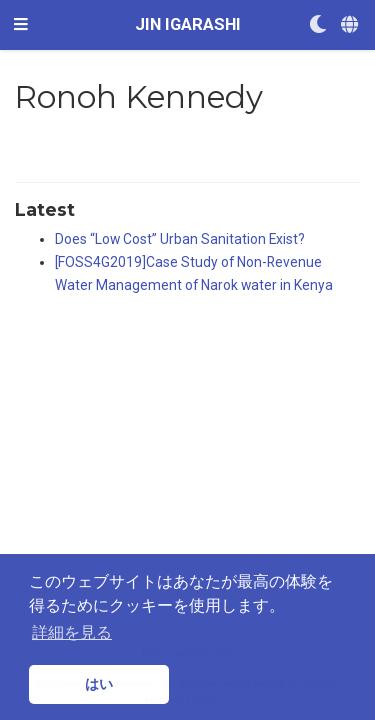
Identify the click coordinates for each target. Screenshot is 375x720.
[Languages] (351, 25)
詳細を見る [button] (72, 632)
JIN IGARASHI (188, 24)
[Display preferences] (318, 25)
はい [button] (99, 684)
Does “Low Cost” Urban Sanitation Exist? (180, 239)
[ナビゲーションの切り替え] (21, 25)
